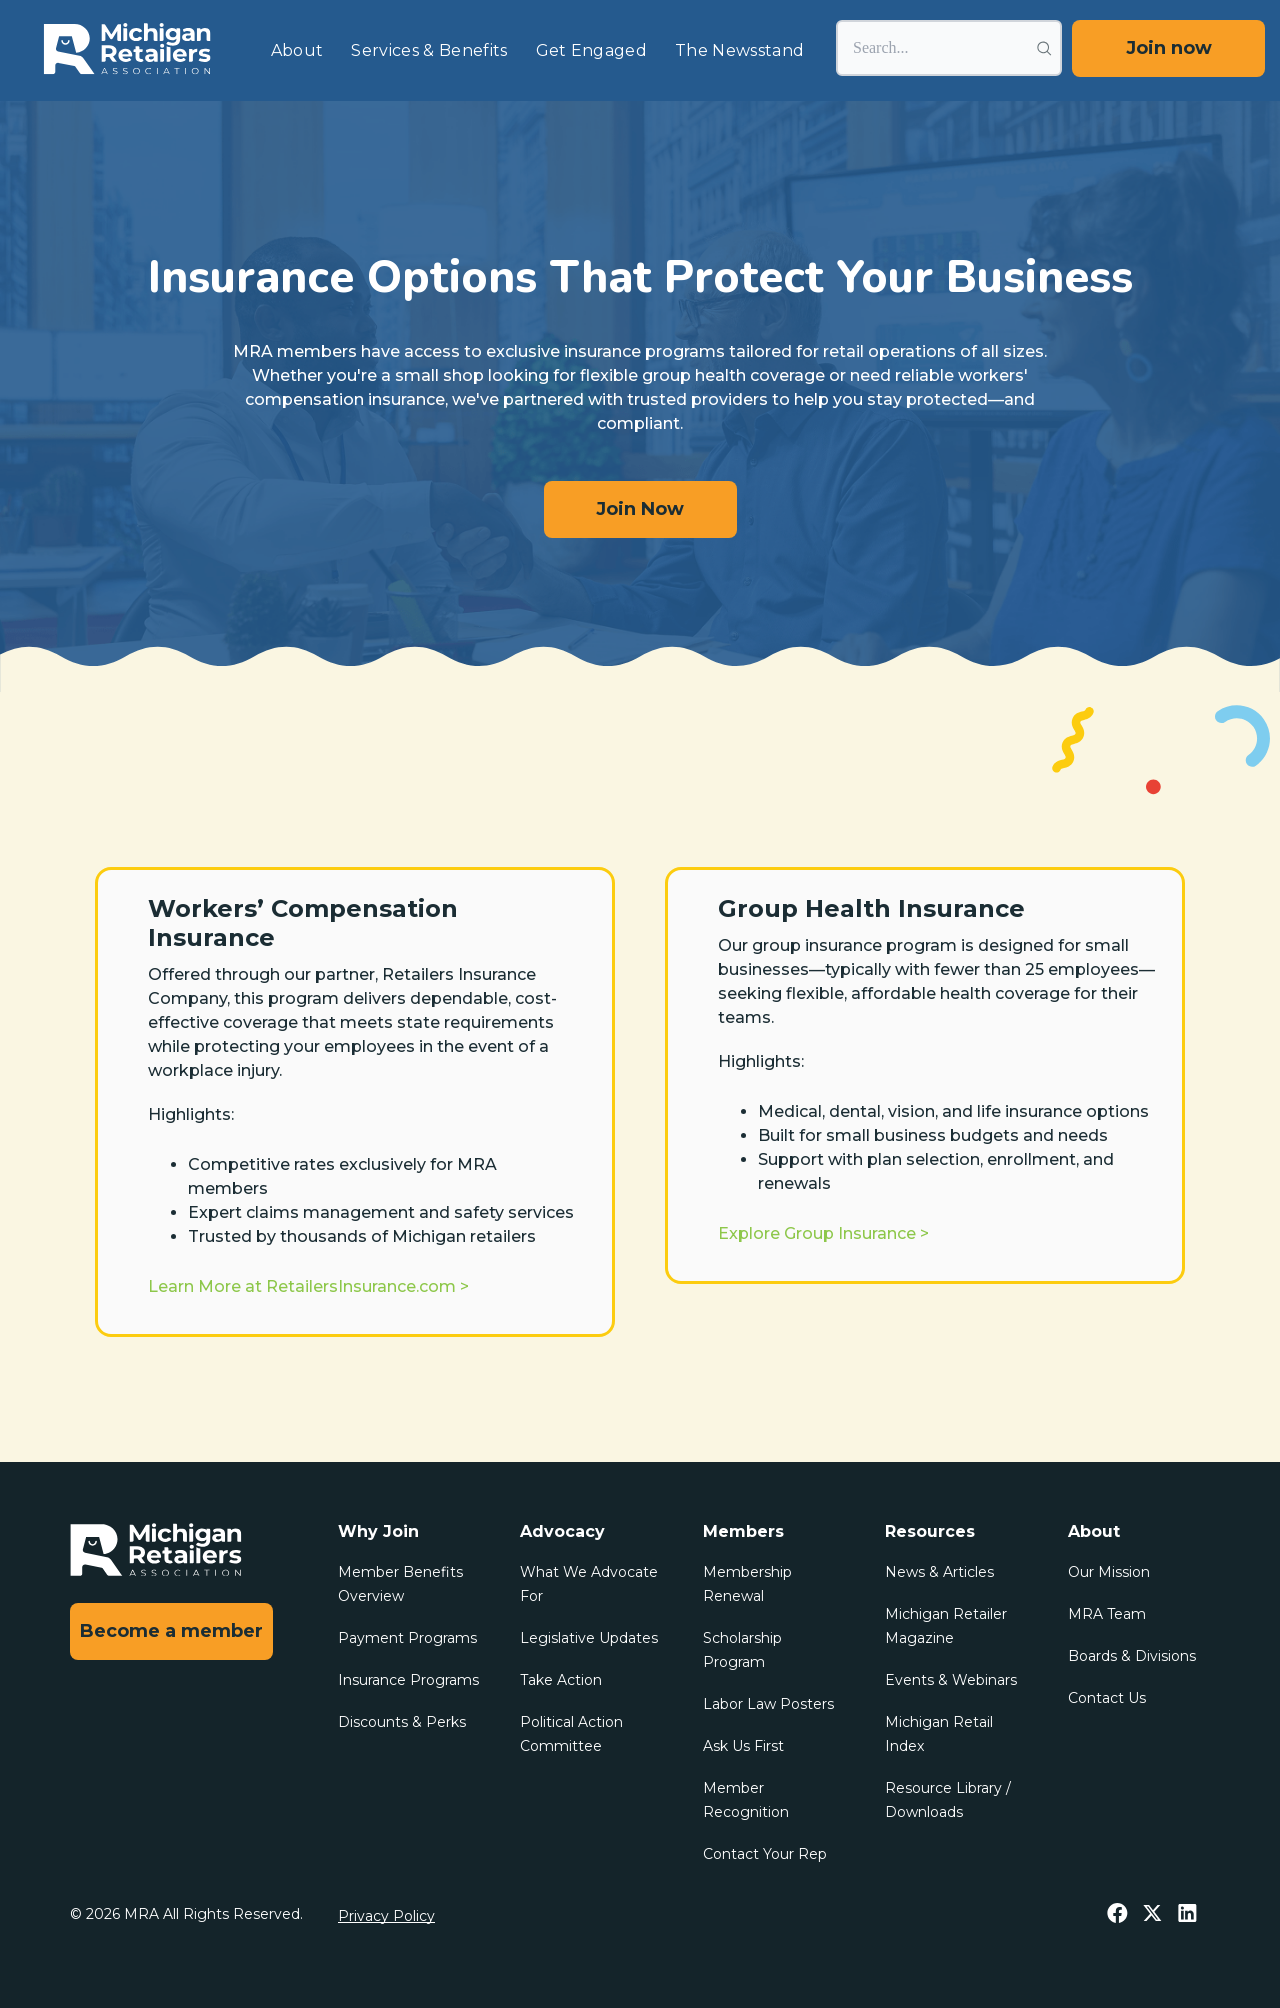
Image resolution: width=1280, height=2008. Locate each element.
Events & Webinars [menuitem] (951, 1680)
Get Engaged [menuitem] (592, 50)
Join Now (640, 509)
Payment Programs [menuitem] (407, 1638)
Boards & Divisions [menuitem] (1132, 1656)
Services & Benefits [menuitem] (429, 50)
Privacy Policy (386, 1916)
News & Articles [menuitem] (939, 1572)
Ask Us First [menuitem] (743, 1746)
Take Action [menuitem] (561, 1680)
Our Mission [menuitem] (1109, 1572)
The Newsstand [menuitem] (739, 50)
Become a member (171, 1631)
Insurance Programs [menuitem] (408, 1680)
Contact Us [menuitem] (1107, 1698)
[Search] (949, 48)
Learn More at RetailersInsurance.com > (308, 1286)
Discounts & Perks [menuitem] (402, 1722)
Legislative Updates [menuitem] (589, 1638)
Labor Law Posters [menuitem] (768, 1704)
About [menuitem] (297, 50)
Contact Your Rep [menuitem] (765, 1854)
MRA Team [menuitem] (1107, 1614)
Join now (1169, 48)
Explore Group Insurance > (823, 1233)
